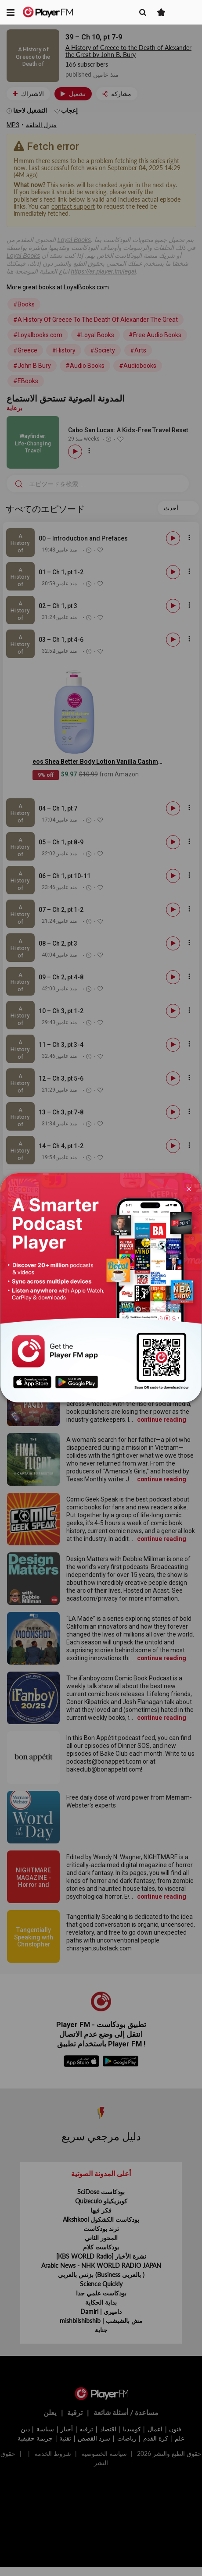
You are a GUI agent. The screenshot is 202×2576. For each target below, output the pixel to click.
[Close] (188, 1187)
